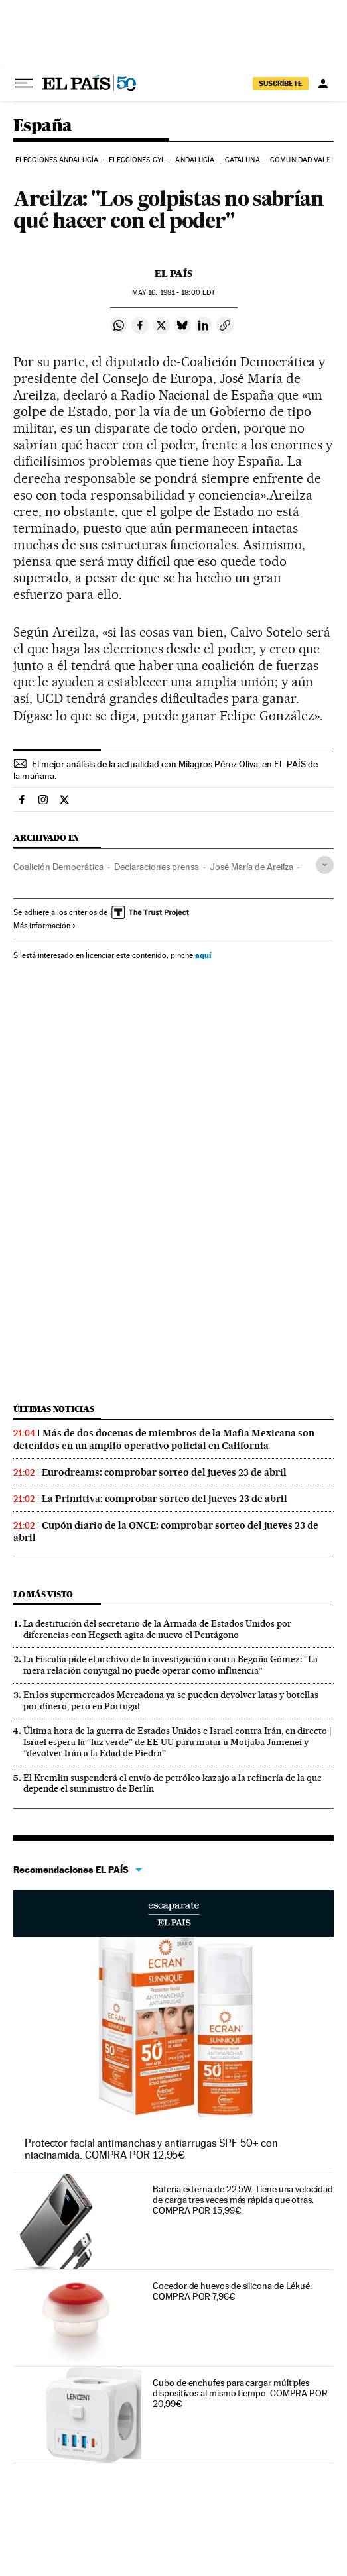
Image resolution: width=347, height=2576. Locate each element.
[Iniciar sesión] (323, 83)
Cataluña (242, 160)
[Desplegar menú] (24, 83)
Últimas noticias (53, 1409)
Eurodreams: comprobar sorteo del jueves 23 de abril (164, 1472)
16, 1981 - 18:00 (173, 292)
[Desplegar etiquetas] (325, 865)
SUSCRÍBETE (281, 83)
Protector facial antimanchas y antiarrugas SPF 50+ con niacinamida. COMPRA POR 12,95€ (151, 2149)
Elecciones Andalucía (56, 160)
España (42, 126)
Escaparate (173, 1913)
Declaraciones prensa (156, 866)
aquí (203, 955)
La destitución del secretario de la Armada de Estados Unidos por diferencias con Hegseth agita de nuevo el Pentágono (157, 1629)
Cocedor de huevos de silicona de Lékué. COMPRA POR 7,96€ (232, 2291)
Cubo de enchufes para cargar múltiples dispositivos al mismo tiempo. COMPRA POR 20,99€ (240, 2393)
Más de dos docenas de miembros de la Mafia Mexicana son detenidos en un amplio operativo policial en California (163, 1439)
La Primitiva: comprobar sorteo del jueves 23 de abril (164, 1499)
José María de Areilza (251, 866)
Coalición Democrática (58, 866)
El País (173, 274)
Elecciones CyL (137, 160)
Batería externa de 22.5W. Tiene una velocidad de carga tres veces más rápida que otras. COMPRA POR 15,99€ (242, 2200)
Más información (44, 925)
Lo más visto (43, 1594)
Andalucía (194, 160)
